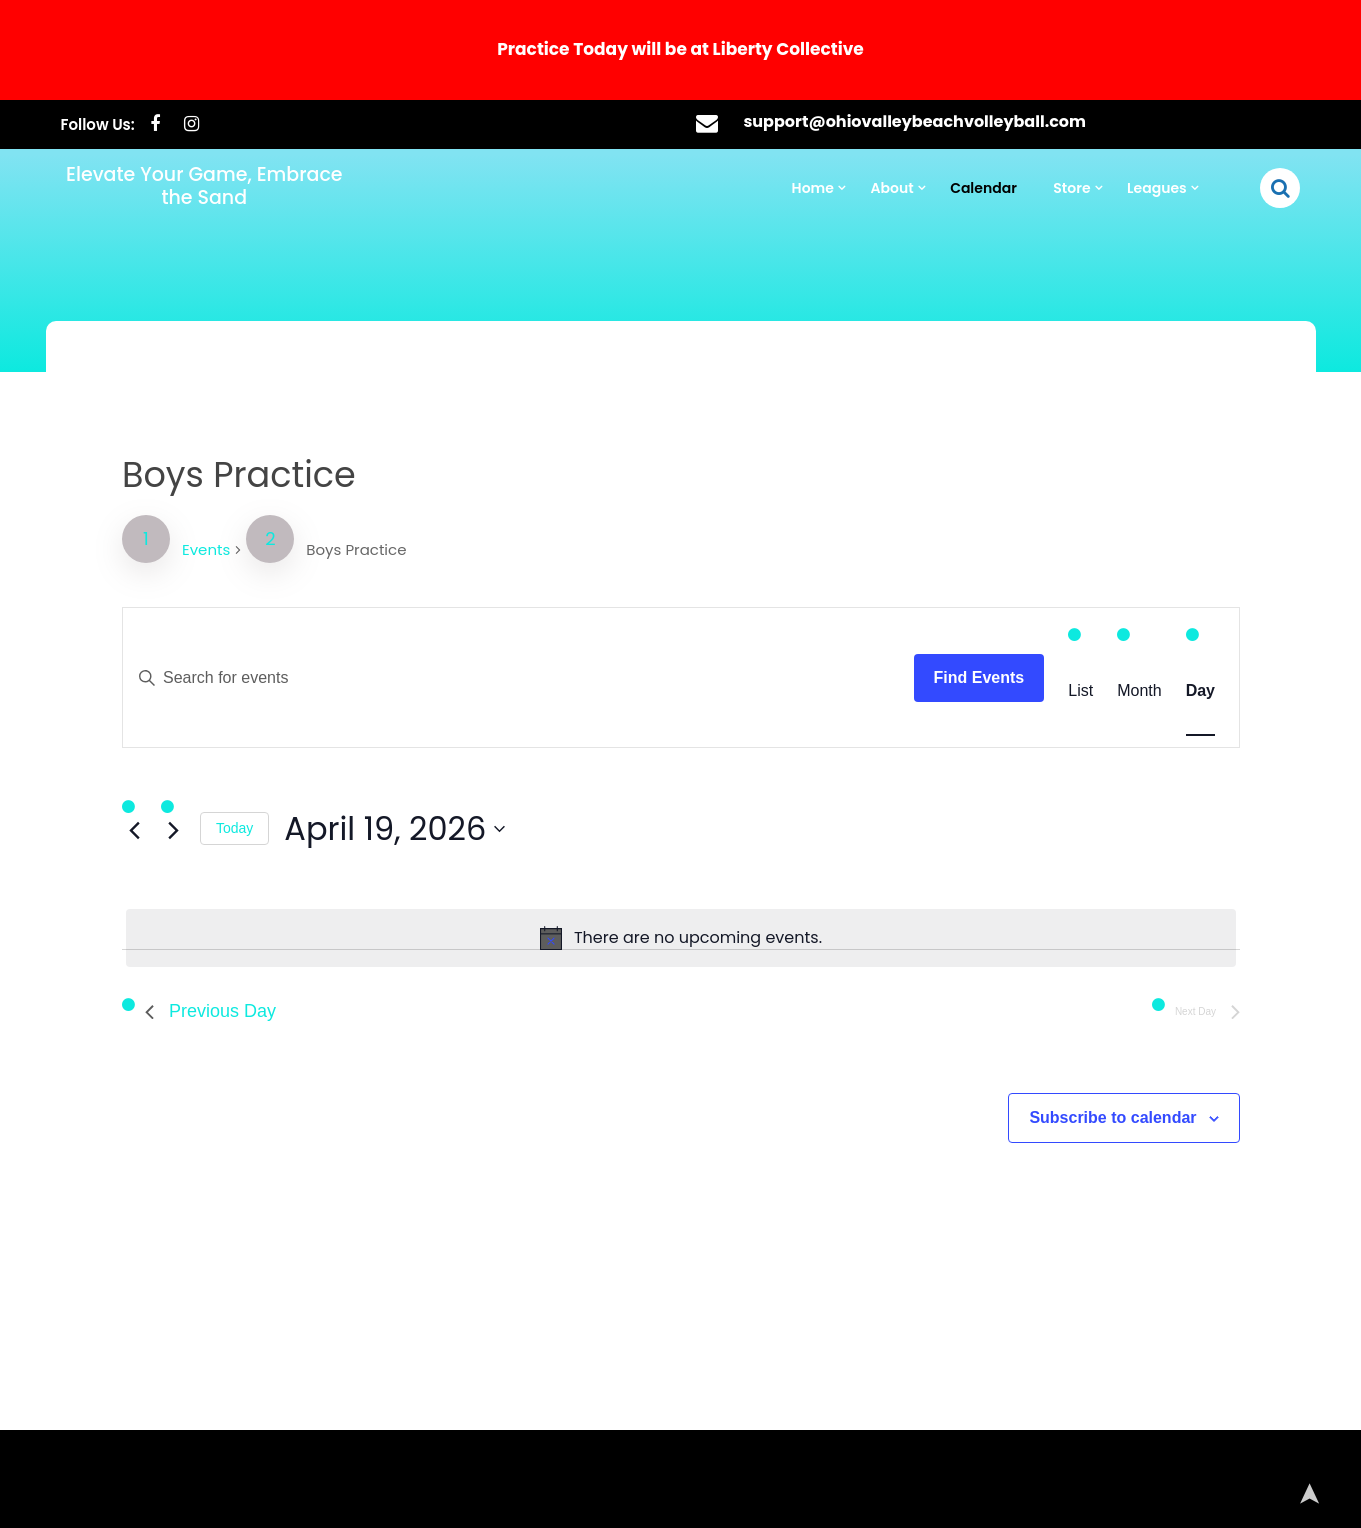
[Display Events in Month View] (1098, 617)
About (891, 101)
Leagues (1157, 101)
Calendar (983, 101)
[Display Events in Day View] (1153, 617)
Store (1071, 101)
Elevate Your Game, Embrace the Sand (204, 99)
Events (248, 489)
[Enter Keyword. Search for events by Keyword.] (532, 605)
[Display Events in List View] (1044, 617)
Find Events (952, 604)
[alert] (681, 842)
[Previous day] (182, 744)
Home (813, 101)
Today (274, 742)
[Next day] (218, 744)
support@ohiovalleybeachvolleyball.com (914, 34)
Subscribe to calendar (1074, 1006)
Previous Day (251, 909)
